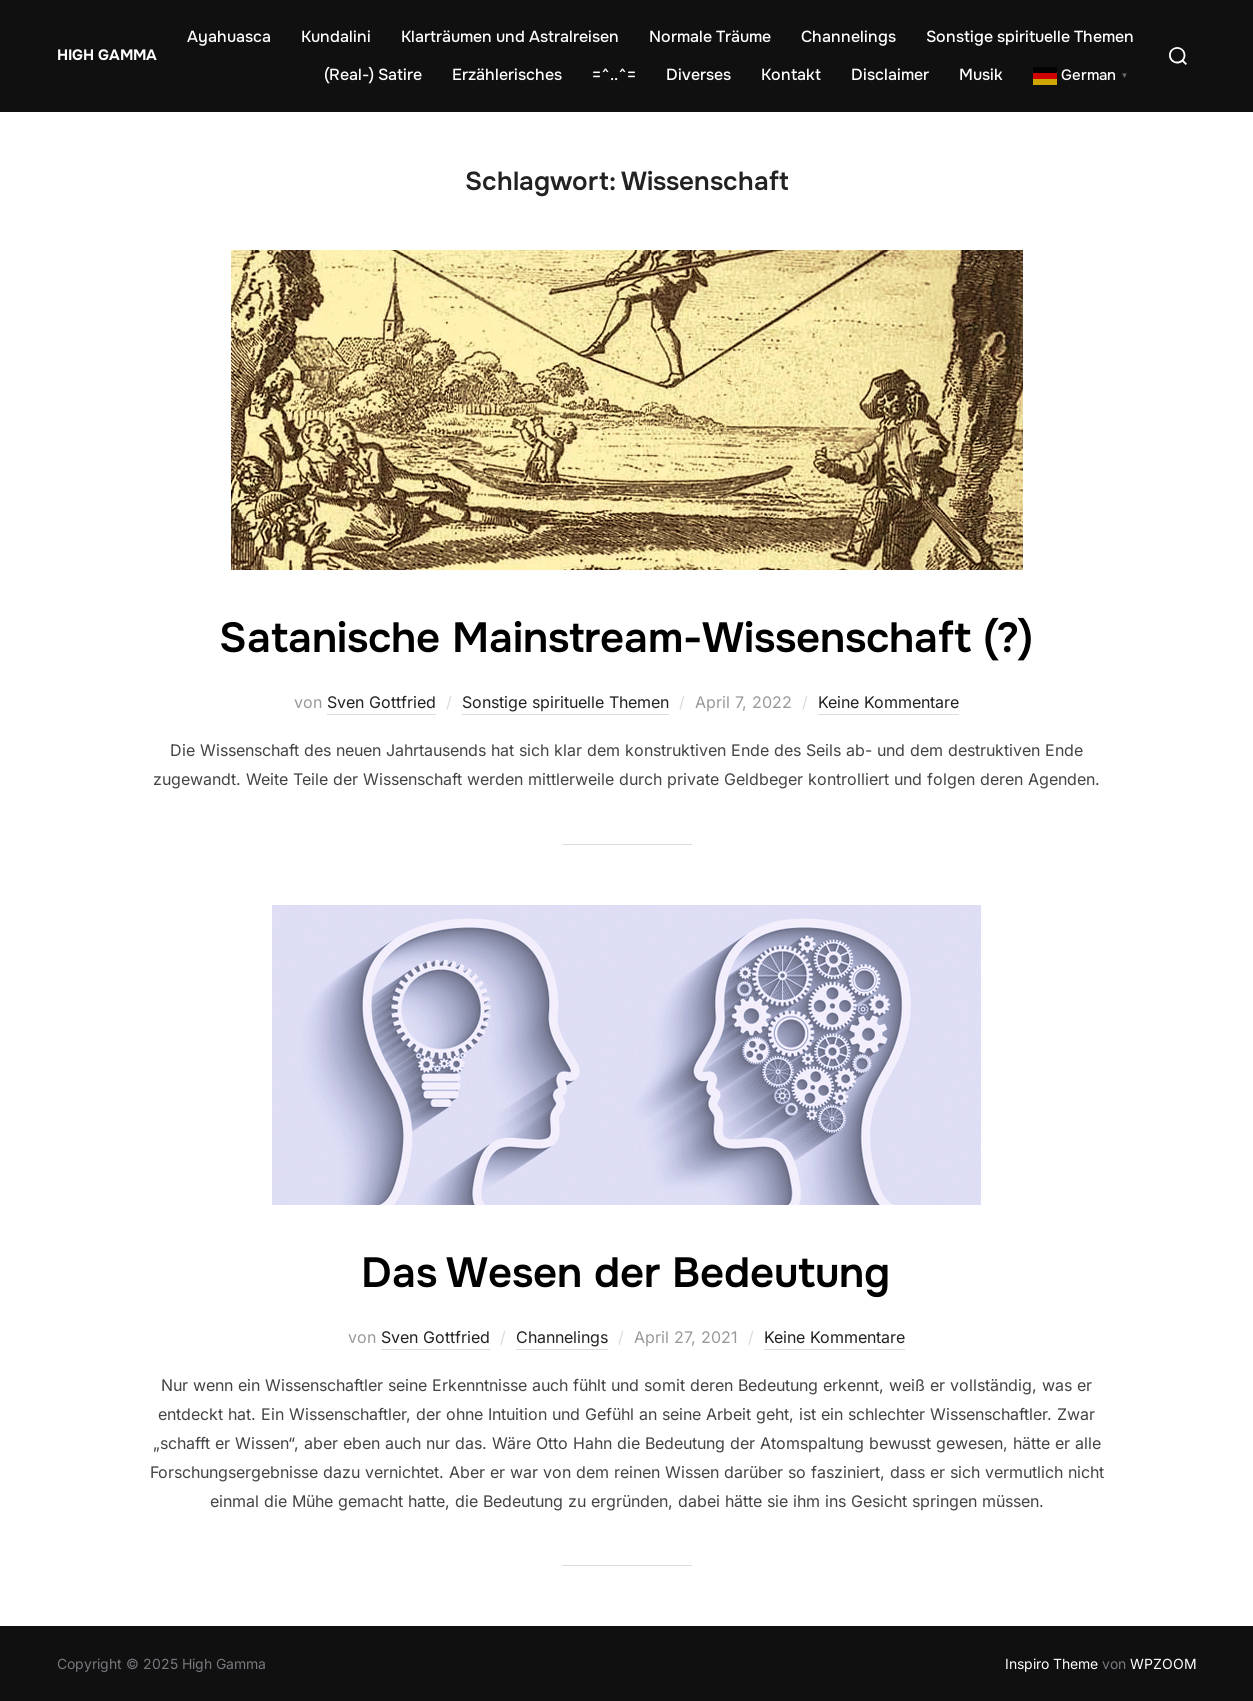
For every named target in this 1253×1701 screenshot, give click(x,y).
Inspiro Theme (1051, 1663)
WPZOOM (1163, 1663)
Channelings (848, 36)
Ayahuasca (229, 36)
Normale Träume (710, 36)
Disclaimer (890, 74)
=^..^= (614, 74)
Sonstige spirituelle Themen (1030, 36)
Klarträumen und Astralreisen (510, 36)
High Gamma (107, 55)
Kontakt (791, 74)
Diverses (698, 74)
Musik (981, 74)
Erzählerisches (507, 74)
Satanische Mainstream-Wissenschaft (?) (626, 638)
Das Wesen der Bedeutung (625, 1273)
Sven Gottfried (381, 702)
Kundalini (336, 36)
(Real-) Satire (373, 74)
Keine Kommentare (888, 702)
